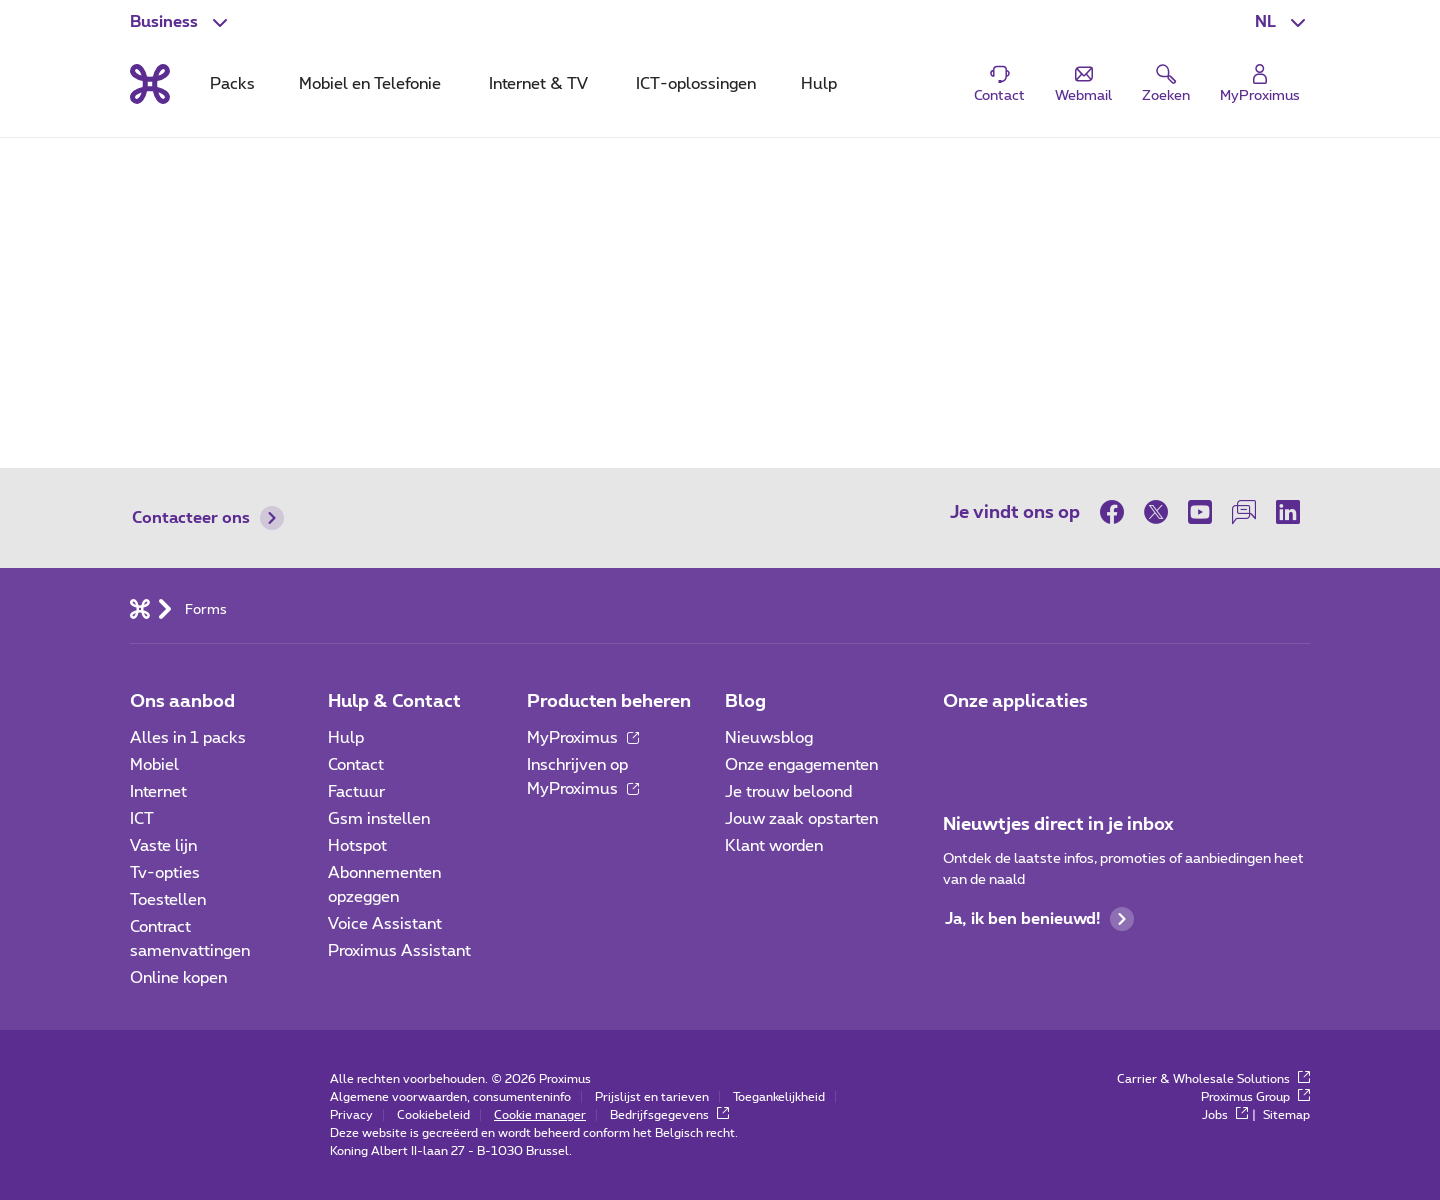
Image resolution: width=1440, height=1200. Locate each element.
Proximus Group (1255, 1097)
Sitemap (1286, 1115)
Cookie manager (540, 1115)
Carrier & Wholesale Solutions (1213, 1079)
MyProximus (583, 738)
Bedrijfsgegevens (669, 1115)
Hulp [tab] (819, 84)
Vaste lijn (163, 846)
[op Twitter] (1156, 512)
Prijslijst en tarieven (652, 1097)
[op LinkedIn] (1288, 512)
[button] (1282, 22)
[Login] (1260, 84)
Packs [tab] (232, 84)
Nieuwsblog (769, 738)
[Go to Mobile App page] (1017, 744)
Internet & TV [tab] (538, 84)
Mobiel (154, 765)
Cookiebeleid (433, 1115)
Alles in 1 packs (188, 738)
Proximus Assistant (399, 951)
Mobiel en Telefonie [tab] (370, 84)
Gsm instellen (379, 819)
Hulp (346, 738)
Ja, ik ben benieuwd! (1039, 919)
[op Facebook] (1117, 512)
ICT (142, 819)
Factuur (356, 792)
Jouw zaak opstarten (801, 819)
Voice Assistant (385, 924)
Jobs (1225, 1115)
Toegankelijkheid (779, 1097)
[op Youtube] (1200, 512)
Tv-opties (165, 873)
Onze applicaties (1015, 702)
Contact (356, 765)
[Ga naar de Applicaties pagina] (961, 744)
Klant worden (774, 846)
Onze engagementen (801, 765)
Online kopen (178, 978)
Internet (158, 792)
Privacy (351, 1115)
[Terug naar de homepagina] (150, 84)
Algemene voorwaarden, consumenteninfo (450, 1097)
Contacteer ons (208, 518)
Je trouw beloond (788, 792)
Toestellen (168, 900)
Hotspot (357, 846)
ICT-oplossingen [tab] (696, 84)
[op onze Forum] (1244, 512)
